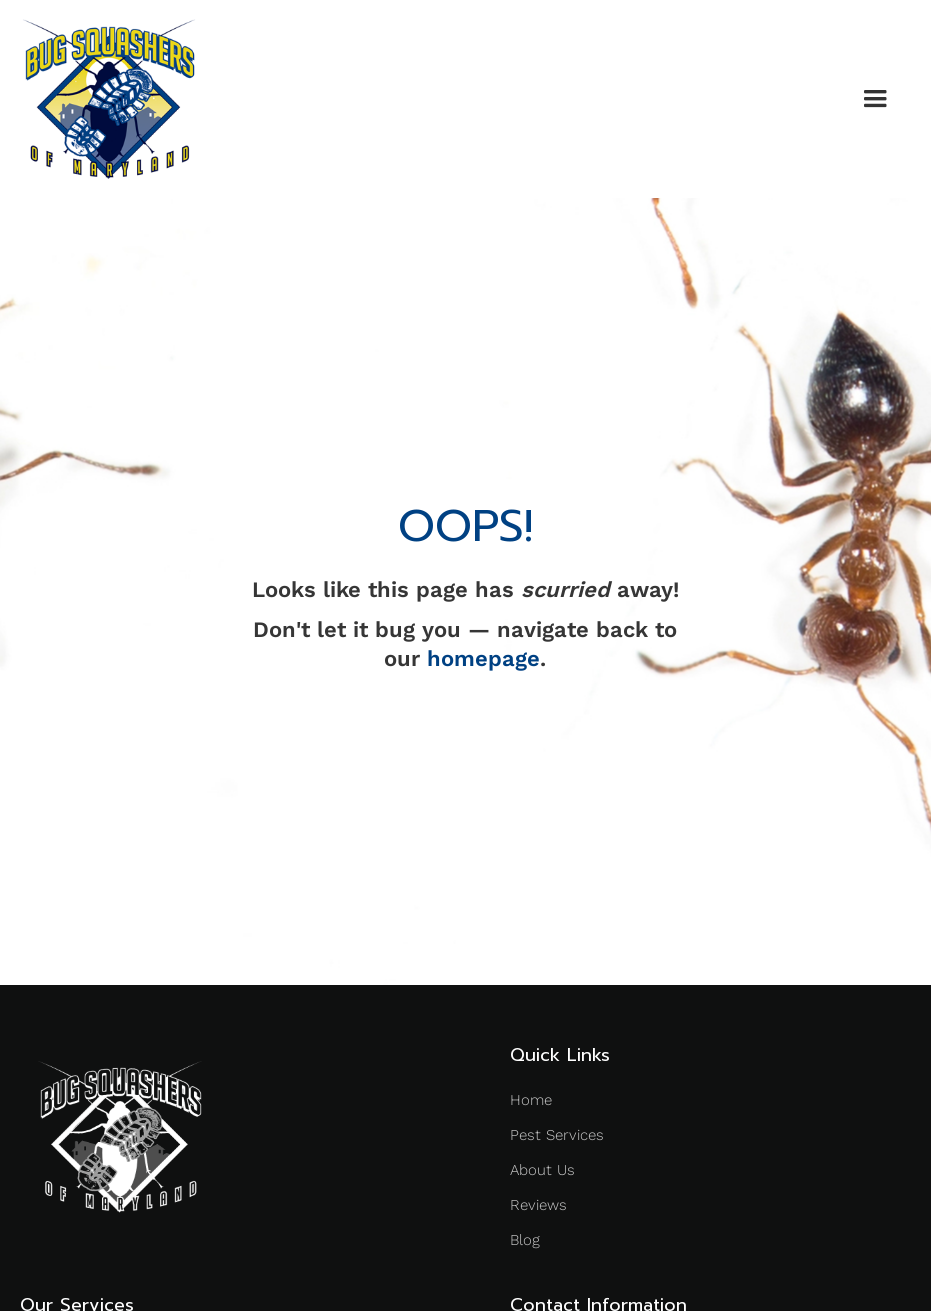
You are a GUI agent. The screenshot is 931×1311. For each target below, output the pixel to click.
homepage (483, 658)
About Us (542, 1170)
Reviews (538, 1205)
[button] (875, 99)
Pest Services (557, 1135)
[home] (109, 99)
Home (531, 1100)
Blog (525, 1240)
